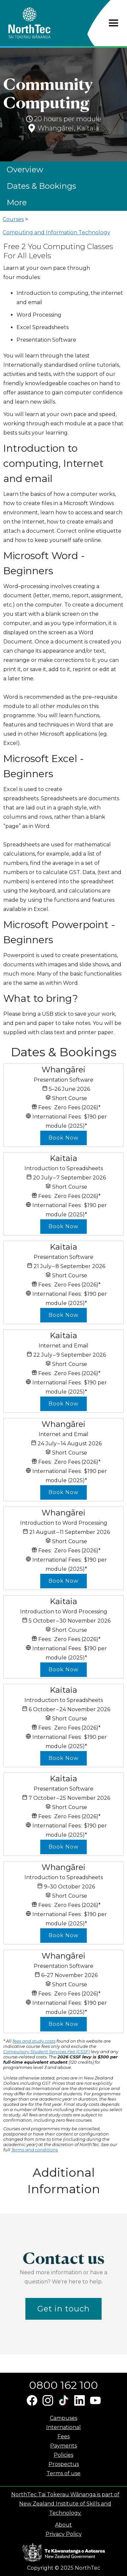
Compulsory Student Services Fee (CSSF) (46, 2051)
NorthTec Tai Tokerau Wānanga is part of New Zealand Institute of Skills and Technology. (65, 2503)
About (63, 2525)
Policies (63, 2455)
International (63, 2427)
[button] (114, 23)
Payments (63, 2446)
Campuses (63, 2418)
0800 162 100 (63, 2385)
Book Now (63, 1138)
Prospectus (63, 2464)
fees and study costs (34, 2041)
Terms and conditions (34, 2149)
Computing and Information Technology (56, 232)
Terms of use (63, 2473)
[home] (41, 23)
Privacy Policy (64, 2534)
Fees (63, 2436)
